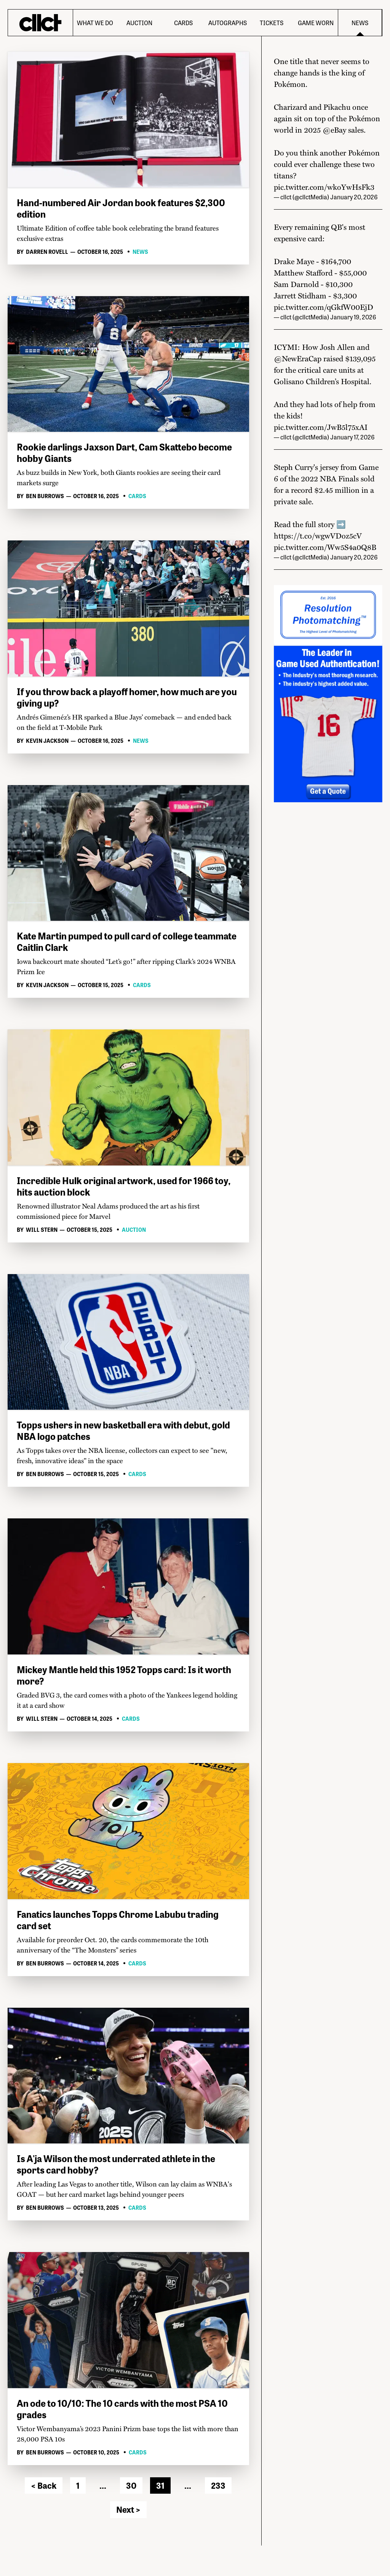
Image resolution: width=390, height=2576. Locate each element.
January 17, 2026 (352, 437)
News (360, 22)
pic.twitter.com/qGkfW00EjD (323, 307)
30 (131, 2485)
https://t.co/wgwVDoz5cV (318, 535)
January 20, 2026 (354, 196)
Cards (183, 22)
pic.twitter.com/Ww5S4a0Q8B (325, 547)
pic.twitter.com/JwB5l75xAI (321, 427)
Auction (139, 22)
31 (160, 2485)
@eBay (334, 129)
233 (218, 2485)
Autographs (227, 22)
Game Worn (316, 22)
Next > (128, 2509)
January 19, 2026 (353, 317)
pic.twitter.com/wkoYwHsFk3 (324, 186)
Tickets (271, 22)
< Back (43, 2485)
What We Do (95, 22)
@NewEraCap (297, 358)
